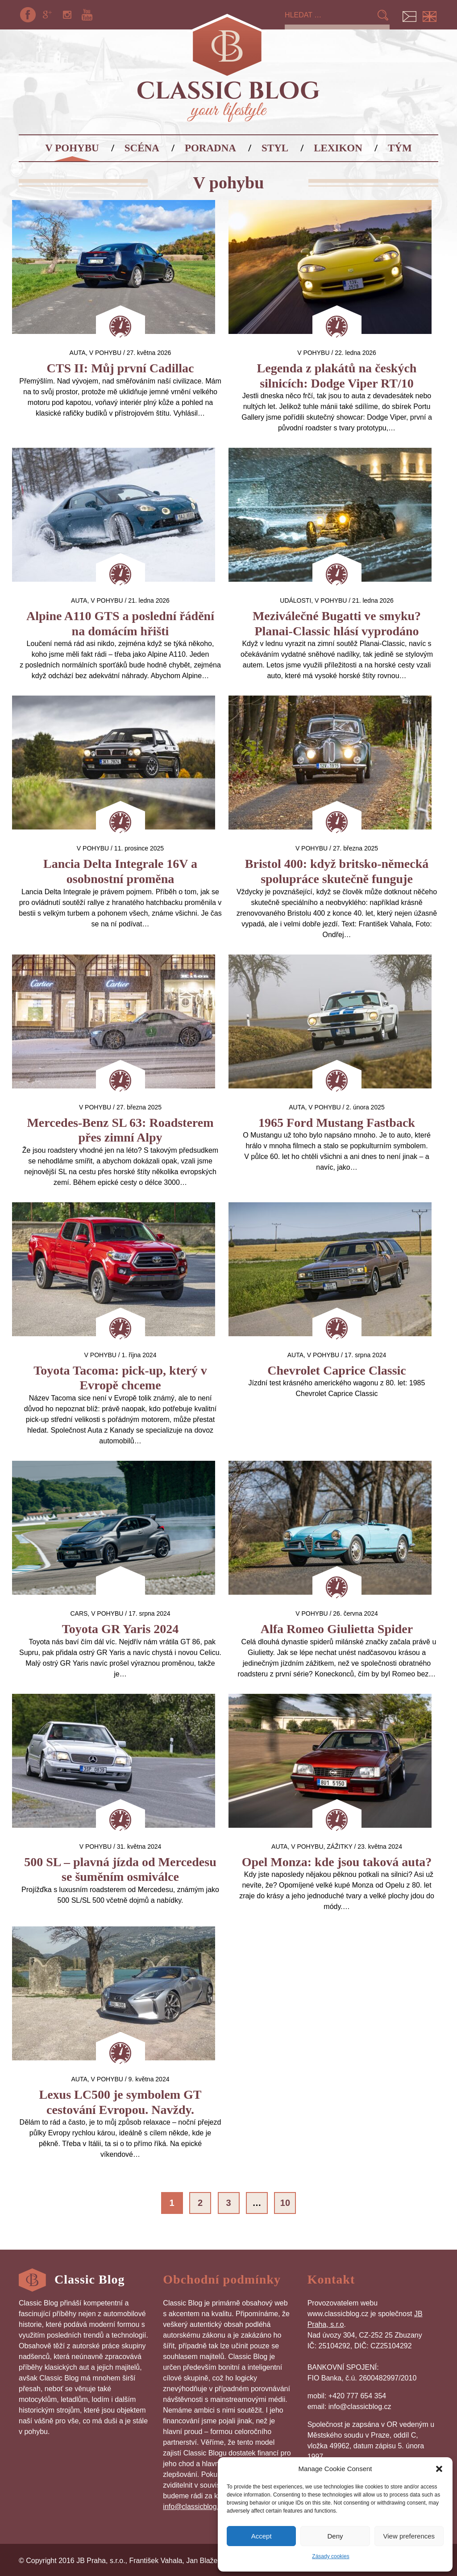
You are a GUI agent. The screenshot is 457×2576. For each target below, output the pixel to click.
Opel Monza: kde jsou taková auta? (337, 1862)
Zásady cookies (330, 2556)
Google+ (47, 15)
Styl (275, 148)
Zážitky (339, 1846)
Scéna (142, 148)
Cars (78, 1613)
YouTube (87, 15)
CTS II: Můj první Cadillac (120, 368)
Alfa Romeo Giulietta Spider (337, 1629)
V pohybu (72, 148)
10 (285, 2203)
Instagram (67, 15)
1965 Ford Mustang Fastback (336, 1123)
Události (295, 600)
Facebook (28, 15)
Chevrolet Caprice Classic (336, 1370)
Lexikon (338, 148)
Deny (335, 2536)
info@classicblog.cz (194, 2506)
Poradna (210, 148)
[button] (439, 2468)
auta (78, 352)
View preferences (409, 2536)
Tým (400, 148)
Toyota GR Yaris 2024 (120, 1629)
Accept (261, 2536)
